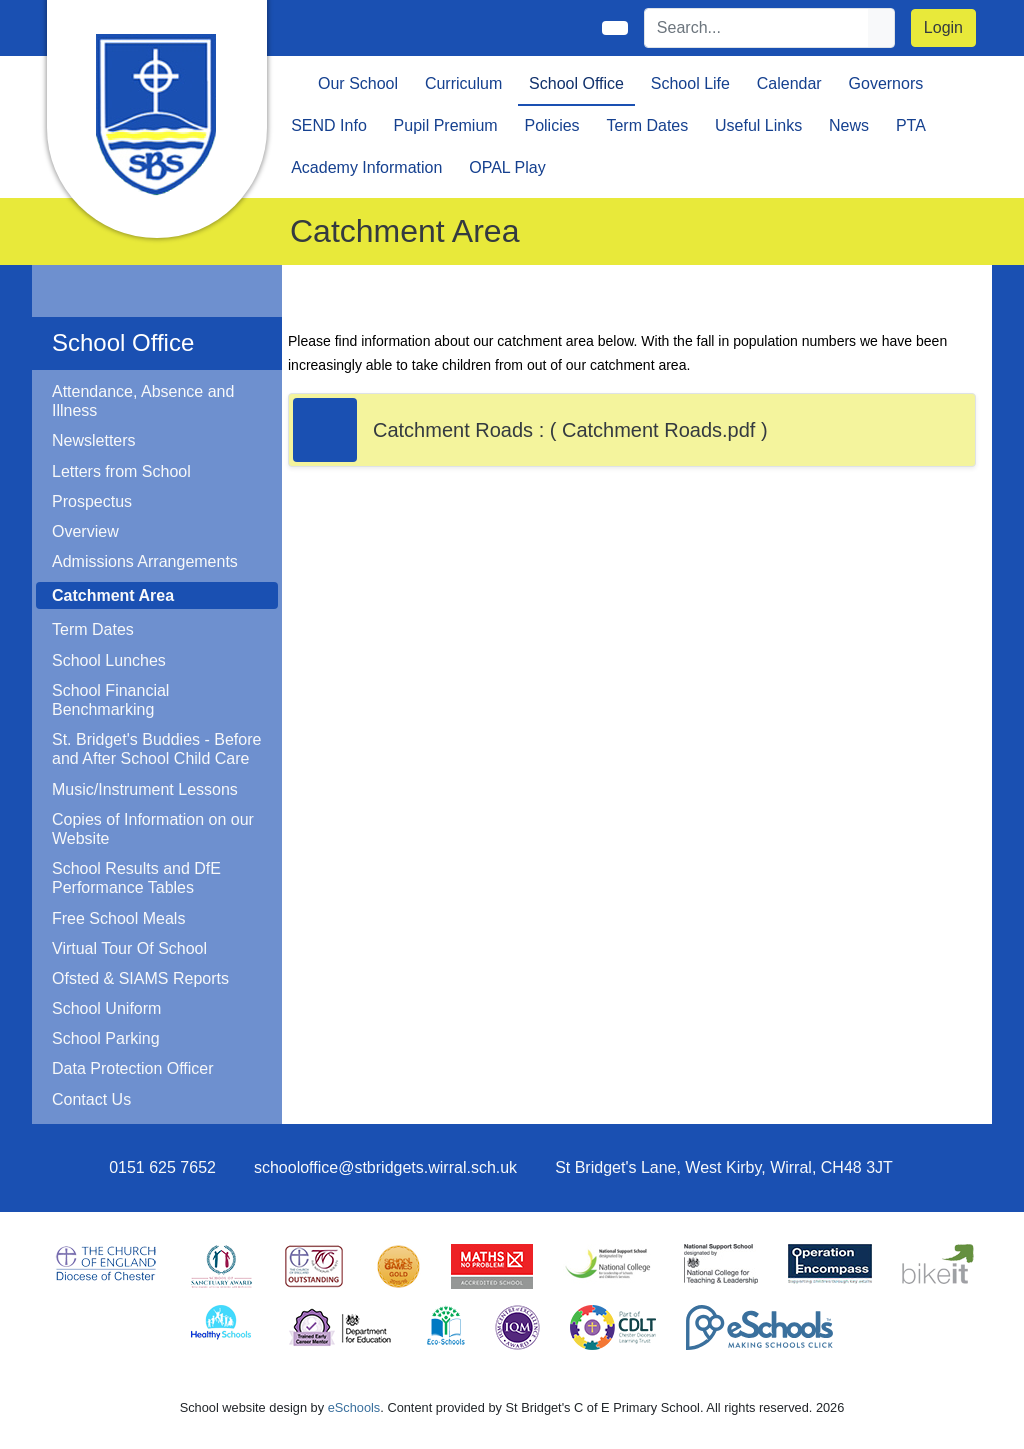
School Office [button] (576, 83)
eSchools (354, 1407)
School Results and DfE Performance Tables (136, 878)
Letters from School (121, 471)
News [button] (849, 125)
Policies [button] (551, 125)
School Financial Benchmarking (110, 700)
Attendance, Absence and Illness (143, 401)
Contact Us (91, 1099)
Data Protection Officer (133, 1068)
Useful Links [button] (758, 125)
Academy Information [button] (366, 167)
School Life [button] (690, 83)
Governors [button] (886, 83)
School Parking (106, 1038)
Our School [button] (358, 83)
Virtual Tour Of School (129, 948)
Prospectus (92, 501)
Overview (85, 531)
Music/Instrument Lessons (145, 789)
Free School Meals (118, 918)
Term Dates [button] (647, 125)
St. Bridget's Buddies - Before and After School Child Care (156, 749)
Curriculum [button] (463, 83)
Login (943, 27)
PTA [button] (911, 125)
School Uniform (106, 1008)
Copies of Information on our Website (153, 829)
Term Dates (93, 629)
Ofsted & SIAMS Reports (140, 978)
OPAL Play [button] (507, 167)
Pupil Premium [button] (446, 125)
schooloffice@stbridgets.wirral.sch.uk (385, 1167)
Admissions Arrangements (145, 561)
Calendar (789, 83)
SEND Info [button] (329, 125)
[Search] (757, 28)
